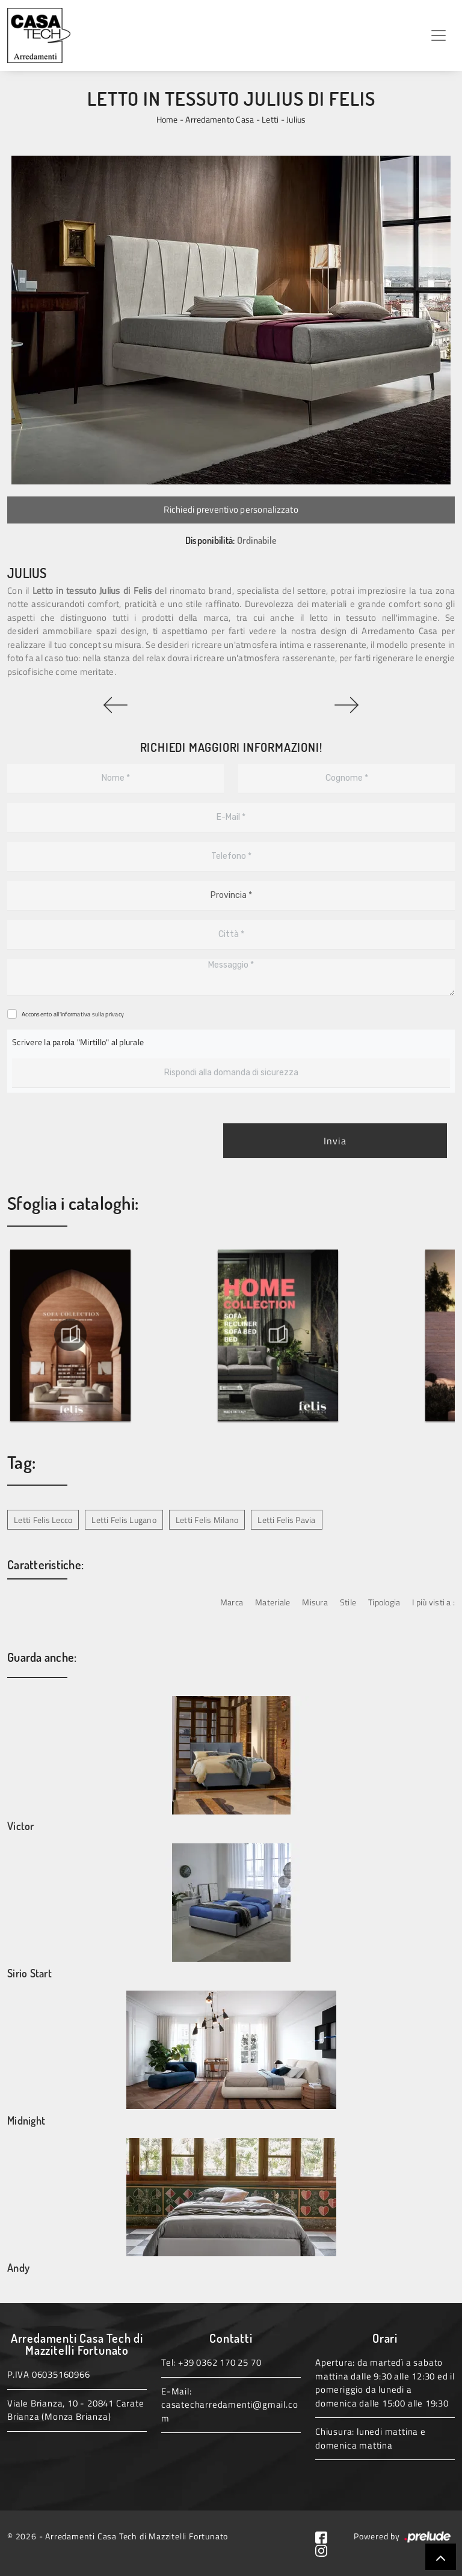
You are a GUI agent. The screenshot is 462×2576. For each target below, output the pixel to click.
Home (167, 119)
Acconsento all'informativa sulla (73, 1014)
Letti (270, 119)
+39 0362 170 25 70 (219, 2362)
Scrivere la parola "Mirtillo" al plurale (78, 1042)
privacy (114, 1014)
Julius (296, 119)
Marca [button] (231, 1602)
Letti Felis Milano (207, 1519)
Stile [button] (348, 1602)
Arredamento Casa (219, 119)
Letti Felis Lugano (123, 1519)
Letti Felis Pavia (286, 1519)
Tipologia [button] (384, 1602)
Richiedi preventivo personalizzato (231, 509)
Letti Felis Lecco (43, 1519)
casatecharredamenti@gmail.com (229, 2411)
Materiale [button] (272, 1602)
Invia (335, 1141)
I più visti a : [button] (433, 1602)
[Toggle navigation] (438, 35)
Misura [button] (315, 1602)
